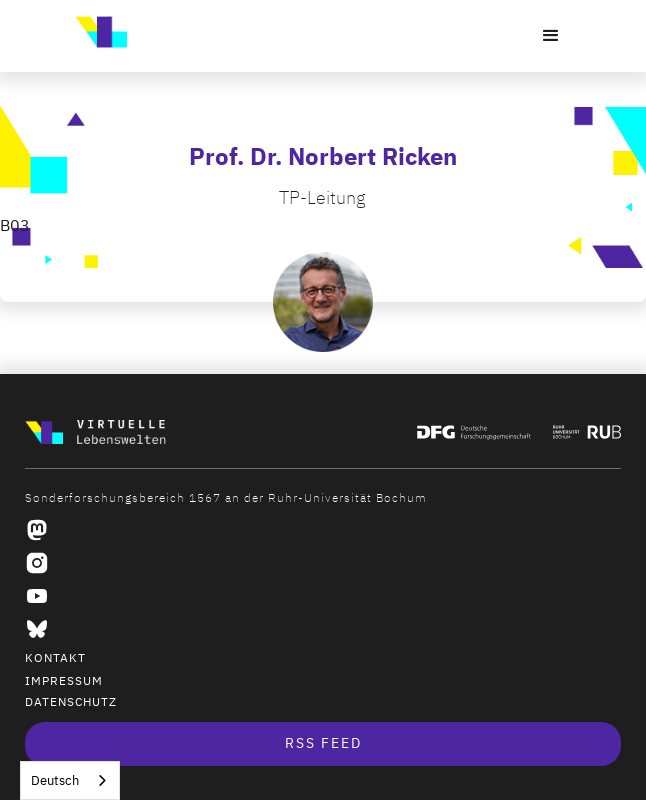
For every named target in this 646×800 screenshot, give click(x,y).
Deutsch (55, 780)
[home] (96, 32)
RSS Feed (323, 743)
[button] (551, 36)
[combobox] (70, 780)
